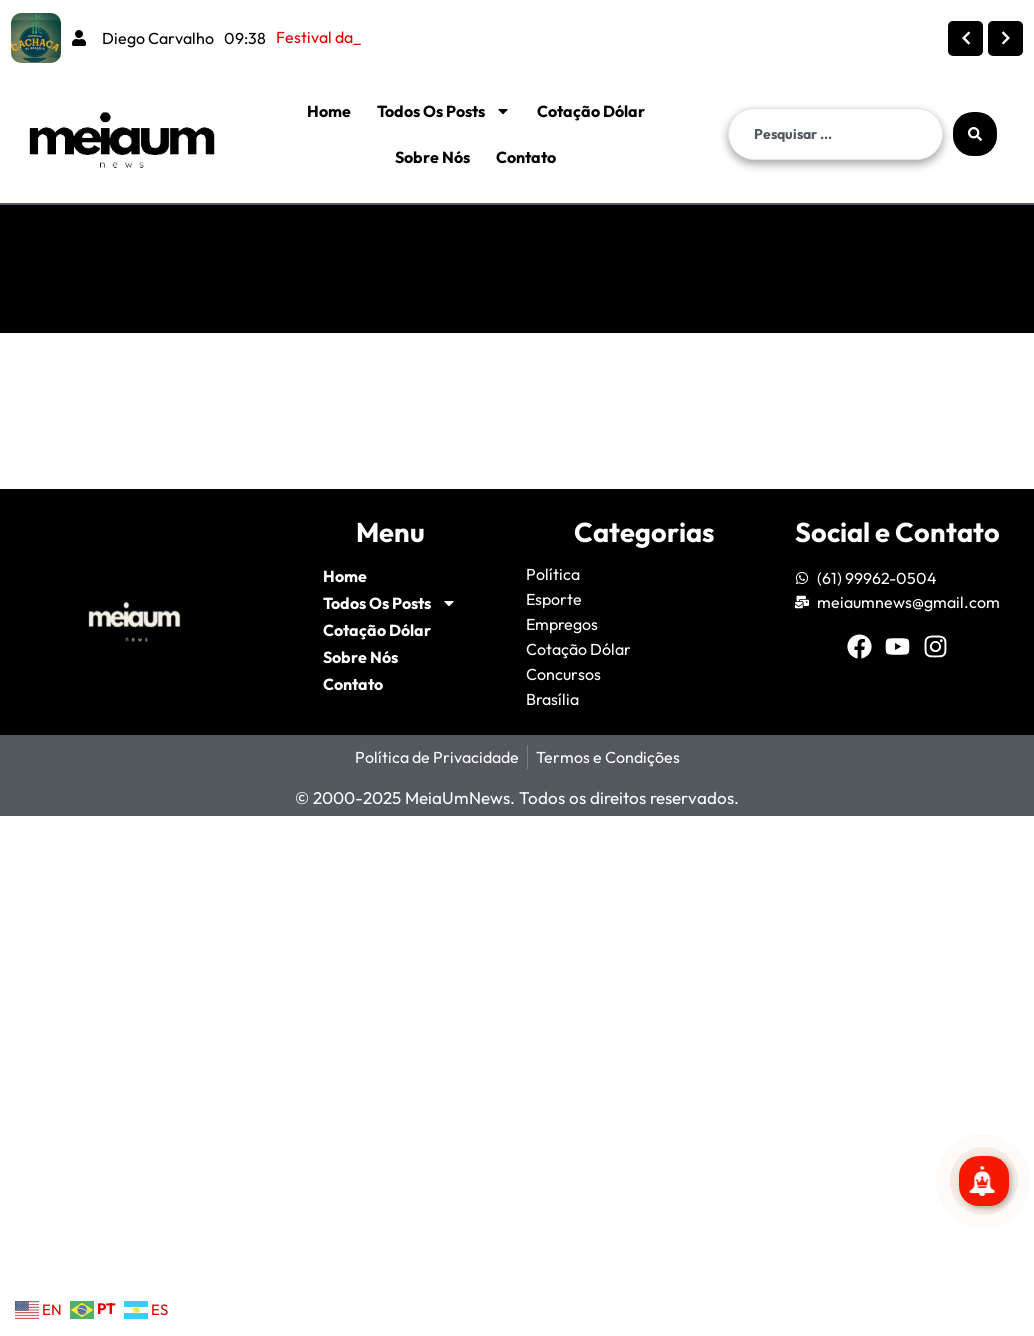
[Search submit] (975, 134)
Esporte (554, 599)
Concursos (563, 674)
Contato (526, 157)
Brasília (552, 699)
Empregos (562, 624)
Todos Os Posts (444, 111)
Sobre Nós (432, 157)
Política (553, 574)
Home (329, 111)
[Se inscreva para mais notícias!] (984, 1181)
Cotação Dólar (591, 111)
